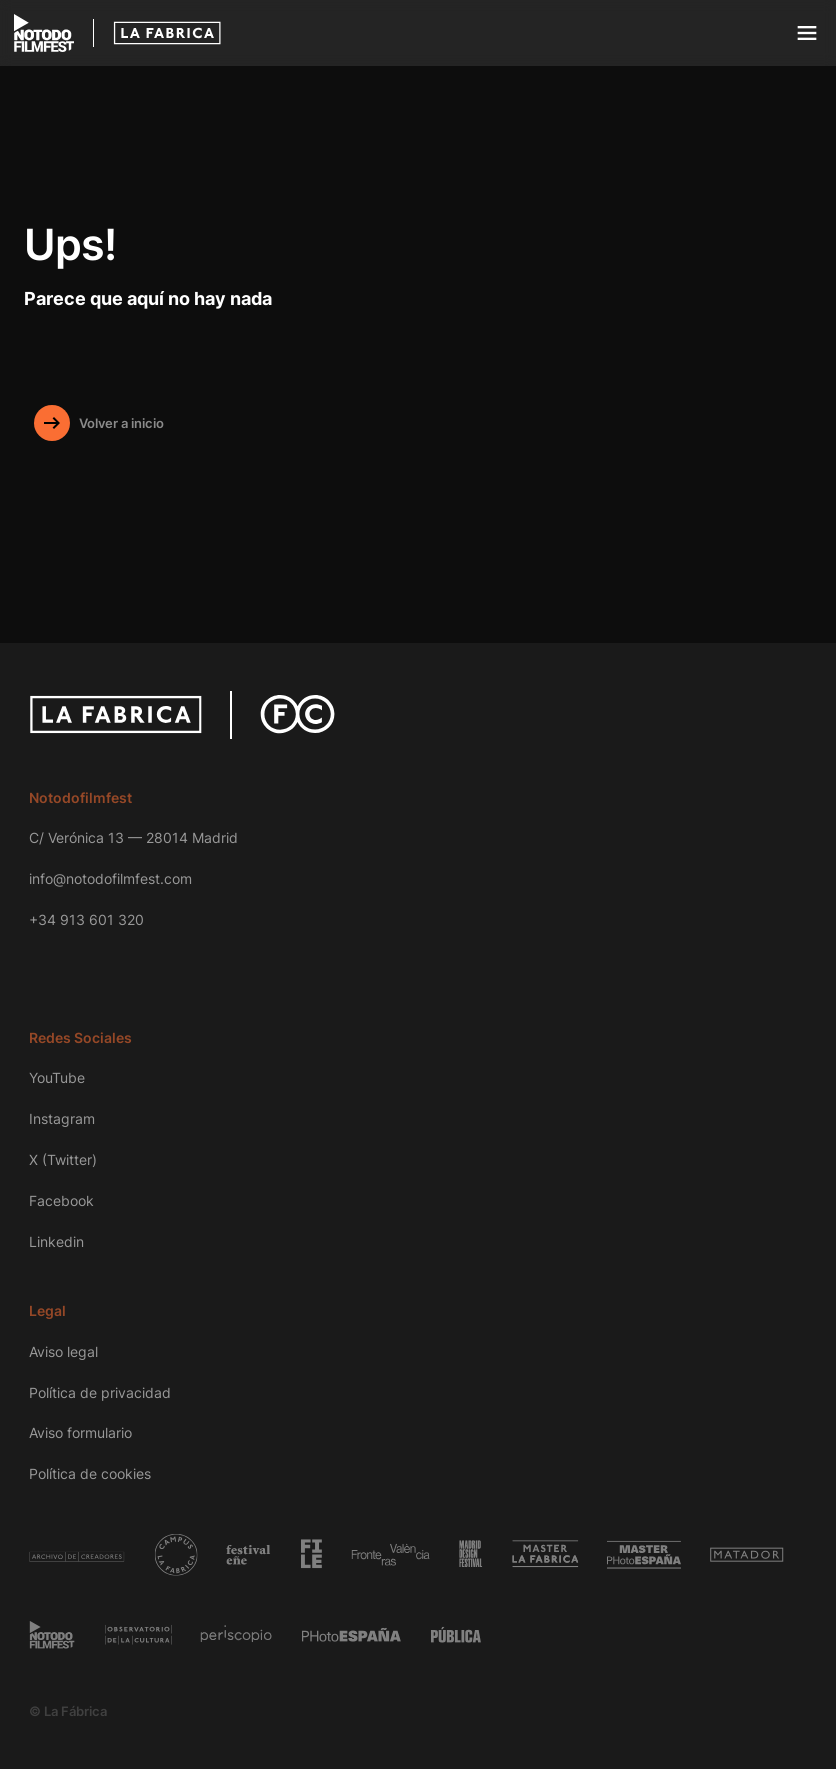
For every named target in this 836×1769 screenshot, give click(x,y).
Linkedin (56, 1241)
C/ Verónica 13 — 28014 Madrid (133, 837)
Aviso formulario (80, 1432)
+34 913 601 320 (86, 919)
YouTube (57, 1077)
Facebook (61, 1200)
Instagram (62, 1118)
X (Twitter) (63, 1159)
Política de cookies (90, 1473)
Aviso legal (63, 1351)
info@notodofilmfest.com (110, 878)
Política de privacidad (100, 1392)
